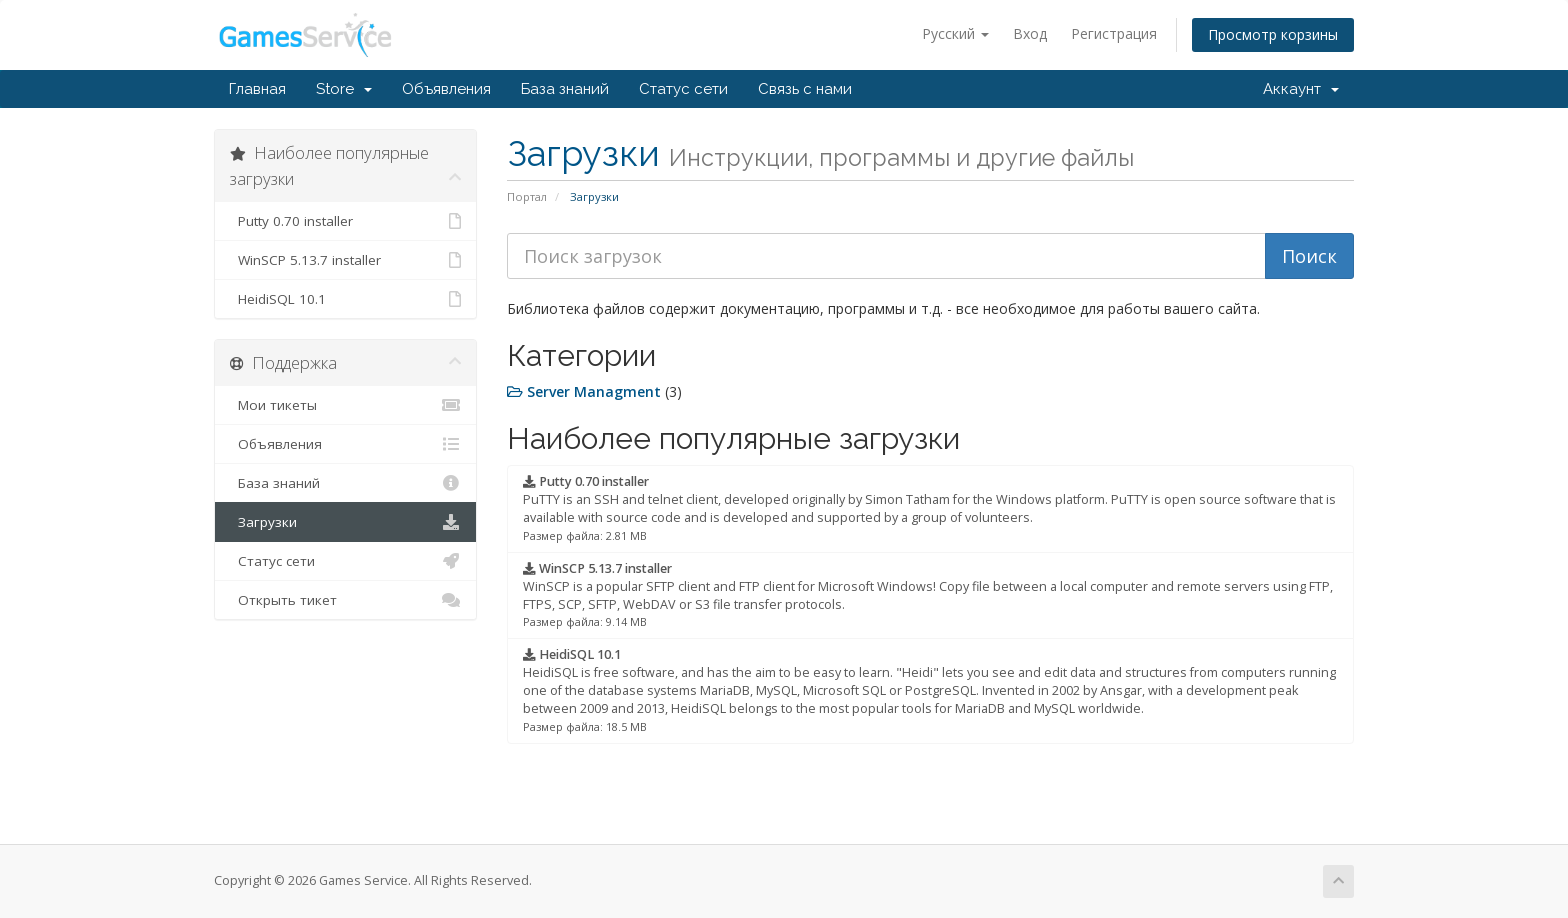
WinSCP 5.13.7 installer (345, 260)
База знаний (565, 89)
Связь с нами (805, 89)
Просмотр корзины (1273, 34)
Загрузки (345, 522)
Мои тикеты (345, 405)
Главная (257, 89)
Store (344, 89)
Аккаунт (1301, 89)
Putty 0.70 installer (345, 221)
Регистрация (1114, 33)
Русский (955, 33)
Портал (527, 196)
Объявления (446, 89)
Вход (1030, 33)
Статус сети (683, 89)
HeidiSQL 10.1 (345, 299)
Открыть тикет (345, 600)
